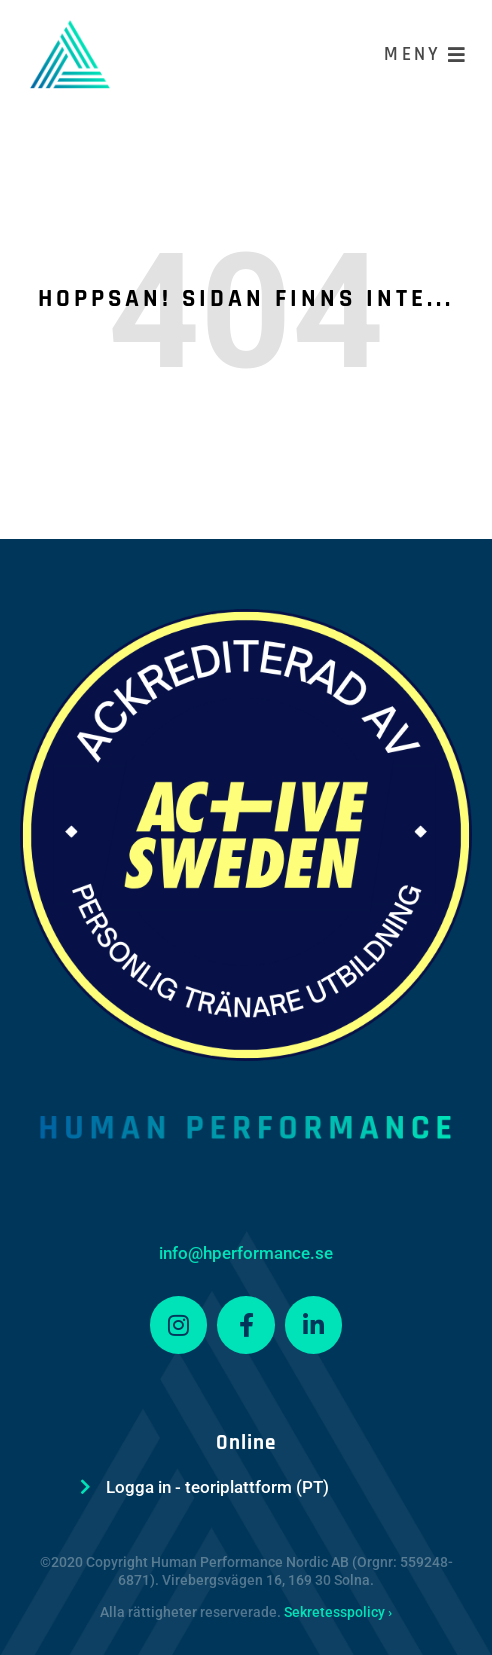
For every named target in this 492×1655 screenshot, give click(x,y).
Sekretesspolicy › (338, 1612)
